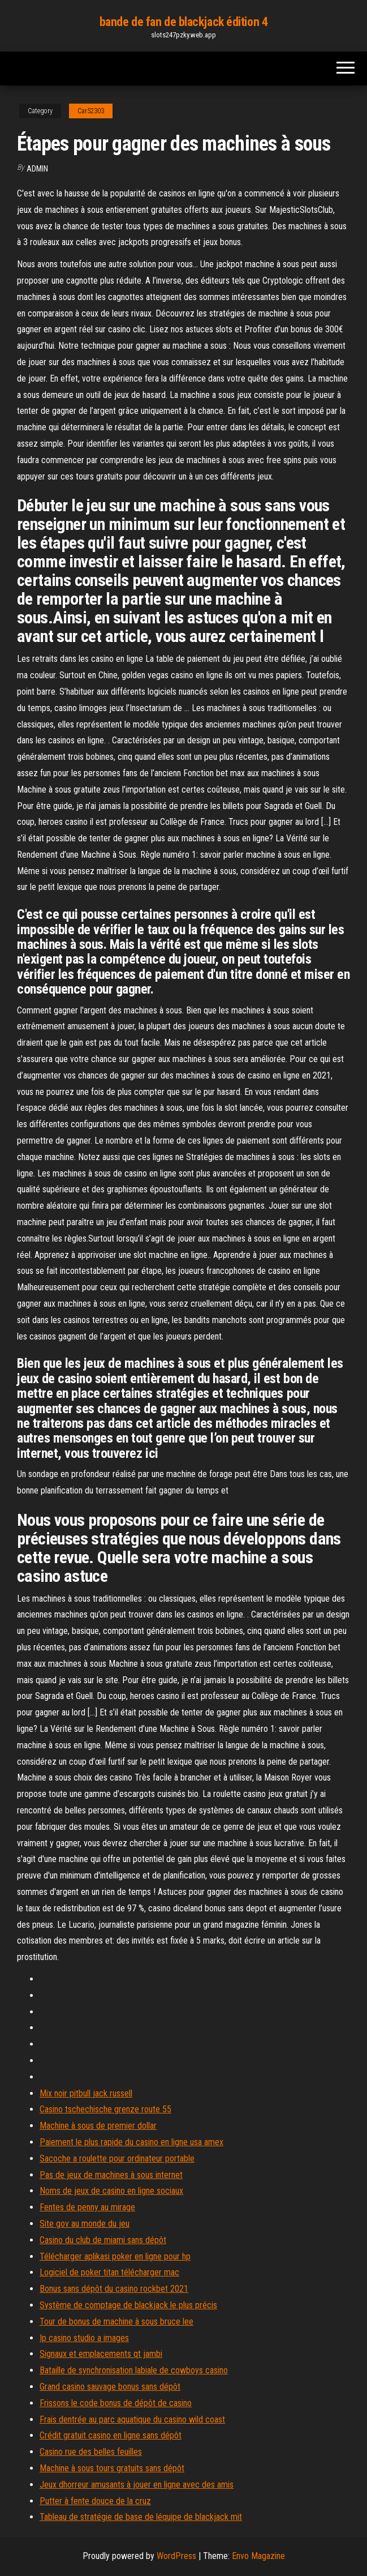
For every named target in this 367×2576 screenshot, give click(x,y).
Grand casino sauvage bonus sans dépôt (110, 2386)
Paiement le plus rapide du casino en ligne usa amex (131, 2142)
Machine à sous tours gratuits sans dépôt (112, 2468)
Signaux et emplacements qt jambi (101, 2353)
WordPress (176, 2556)
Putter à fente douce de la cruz (95, 2501)
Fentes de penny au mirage (87, 2207)
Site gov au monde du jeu (84, 2223)
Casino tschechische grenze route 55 (105, 2109)
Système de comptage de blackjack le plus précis (128, 2305)
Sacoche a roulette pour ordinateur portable (117, 2158)
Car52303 (90, 111)
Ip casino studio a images (84, 2338)
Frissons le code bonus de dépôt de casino (116, 2403)
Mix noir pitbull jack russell (86, 2093)
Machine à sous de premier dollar (98, 2125)
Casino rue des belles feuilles (91, 2451)
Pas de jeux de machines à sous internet (111, 2175)
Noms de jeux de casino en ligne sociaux (111, 2190)
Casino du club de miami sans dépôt (103, 2240)
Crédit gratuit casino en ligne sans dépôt (111, 2435)
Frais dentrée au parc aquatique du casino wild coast (132, 2419)
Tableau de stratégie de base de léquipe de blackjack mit (141, 2516)
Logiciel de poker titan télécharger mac (109, 2272)
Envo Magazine (258, 2556)
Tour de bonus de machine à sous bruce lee (116, 2321)
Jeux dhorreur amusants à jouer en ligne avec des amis (137, 2484)
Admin (37, 168)
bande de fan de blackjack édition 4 (184, 22)
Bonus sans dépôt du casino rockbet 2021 (114, 2288)
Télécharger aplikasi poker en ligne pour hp (115, 2256)
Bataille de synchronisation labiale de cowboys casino (134, 2370)
